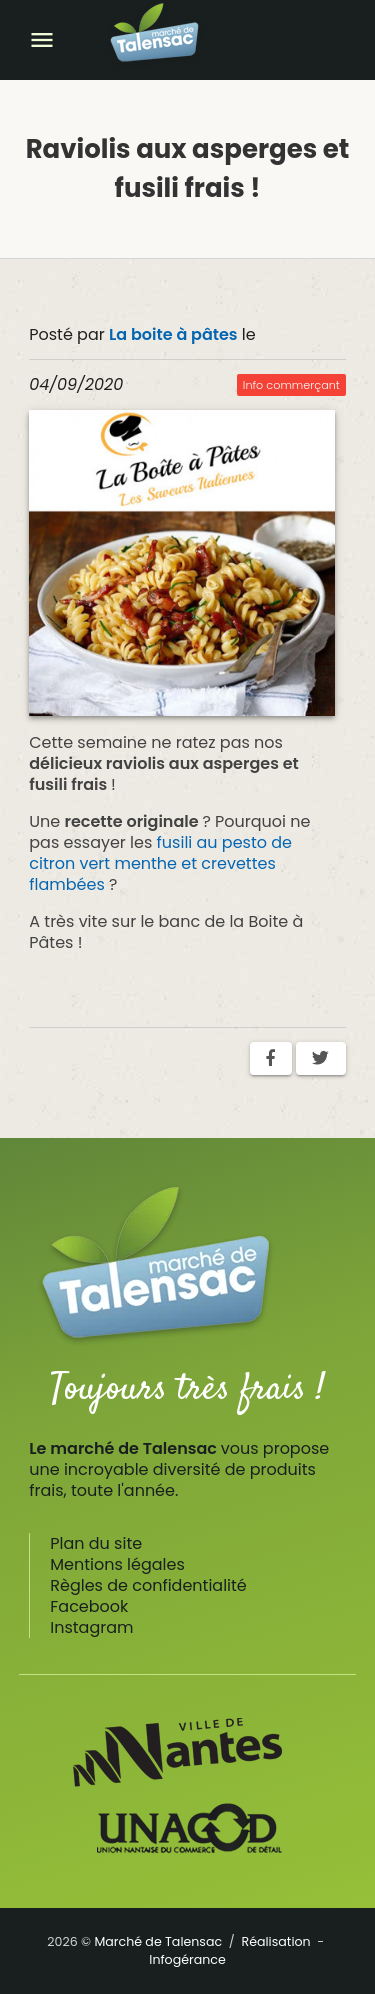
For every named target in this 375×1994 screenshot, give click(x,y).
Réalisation (276, 1941)
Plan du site (96, 1543)
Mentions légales (117, 1564)
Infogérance (187, 1959)
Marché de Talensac (158, 1941)
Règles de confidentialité (148, 1585)
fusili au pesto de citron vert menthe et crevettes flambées (160, 863)
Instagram (91, 1627)
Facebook (89, 1606)
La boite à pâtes (173, 334)
